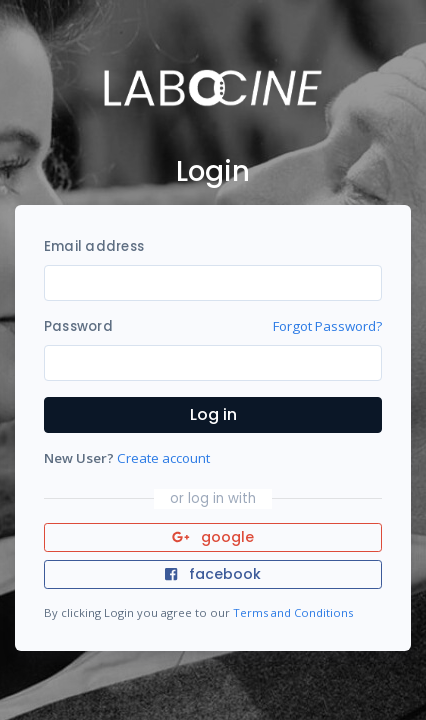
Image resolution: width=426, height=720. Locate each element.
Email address (94, 246)
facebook (213, 574)
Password (78, 326)
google (213, 537)
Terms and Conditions (293, 612)
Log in (213, 414)
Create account (163, 458)
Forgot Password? (327, 326)
